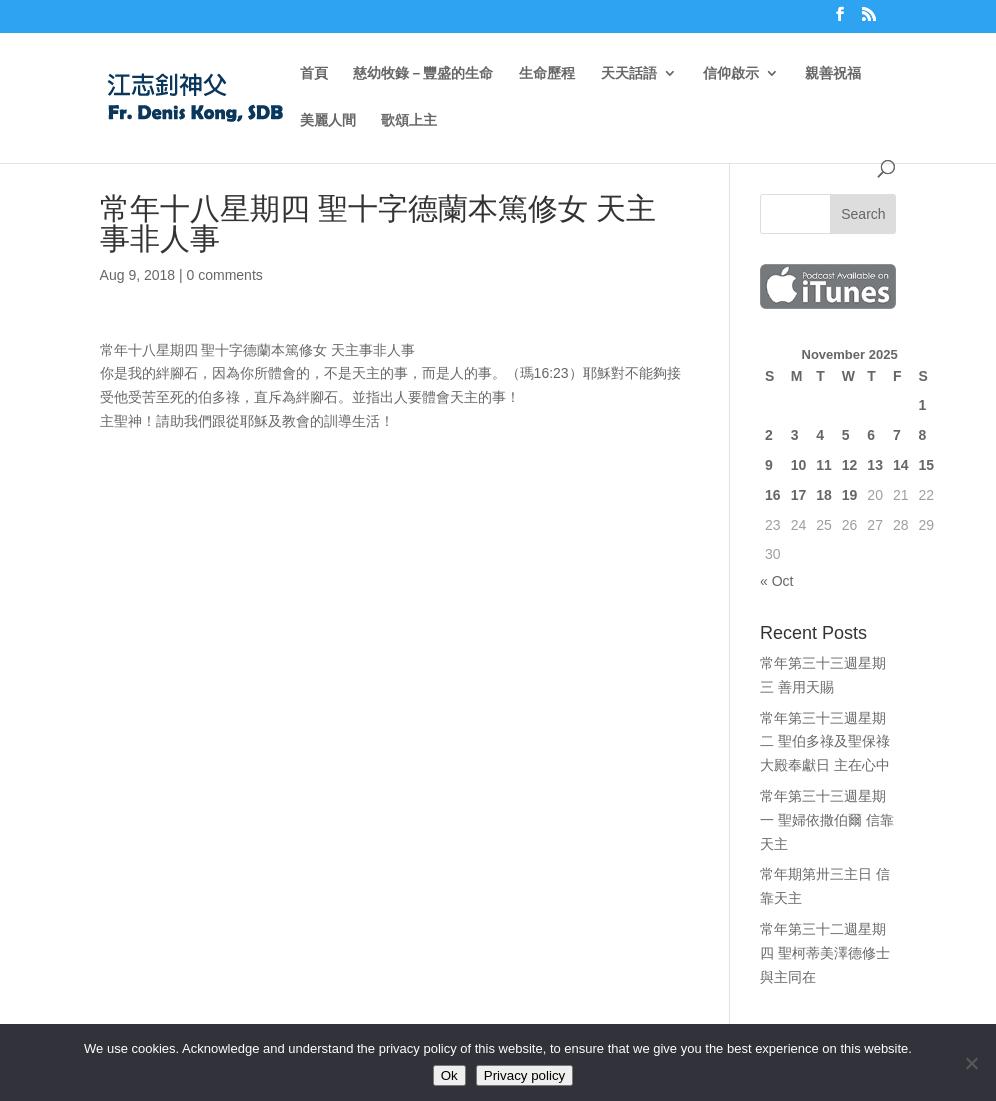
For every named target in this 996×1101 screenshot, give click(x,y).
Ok (449, 1075)
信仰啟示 (731, 73)
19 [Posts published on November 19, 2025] (850, 495)
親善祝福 (833, 73)
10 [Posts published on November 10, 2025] (799, 465)
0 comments (225, 275)
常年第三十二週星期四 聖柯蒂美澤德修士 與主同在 (825, 953)
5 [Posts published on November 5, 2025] (846, 435)
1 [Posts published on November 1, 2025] (923, 405)
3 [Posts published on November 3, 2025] (795, 435)
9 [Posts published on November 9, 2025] (769, 465)
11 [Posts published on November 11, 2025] (824, 465)
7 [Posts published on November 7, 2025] (897, 435)
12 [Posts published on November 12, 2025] (850, 465)
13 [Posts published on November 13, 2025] (875, 465)
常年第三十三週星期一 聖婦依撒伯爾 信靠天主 (827, 820)
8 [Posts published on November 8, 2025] (923, 435)
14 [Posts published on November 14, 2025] (901, 465)
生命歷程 (547, 73)
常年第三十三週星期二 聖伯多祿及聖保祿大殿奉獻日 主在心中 (825, 742)
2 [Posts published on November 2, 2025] (769, 435)
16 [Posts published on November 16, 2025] (773, 495)
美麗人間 (328, 120)
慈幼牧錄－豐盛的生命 (423, 73)
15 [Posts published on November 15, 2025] (927, 465)
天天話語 (629, 73)
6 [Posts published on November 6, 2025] (871, 435)
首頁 (314, 73)
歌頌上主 (409, 120)
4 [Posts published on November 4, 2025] (820, 435)
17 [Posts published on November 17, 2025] (799, 495)
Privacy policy (524, 1075)
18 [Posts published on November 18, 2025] (824, 495)
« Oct (776, 581)
